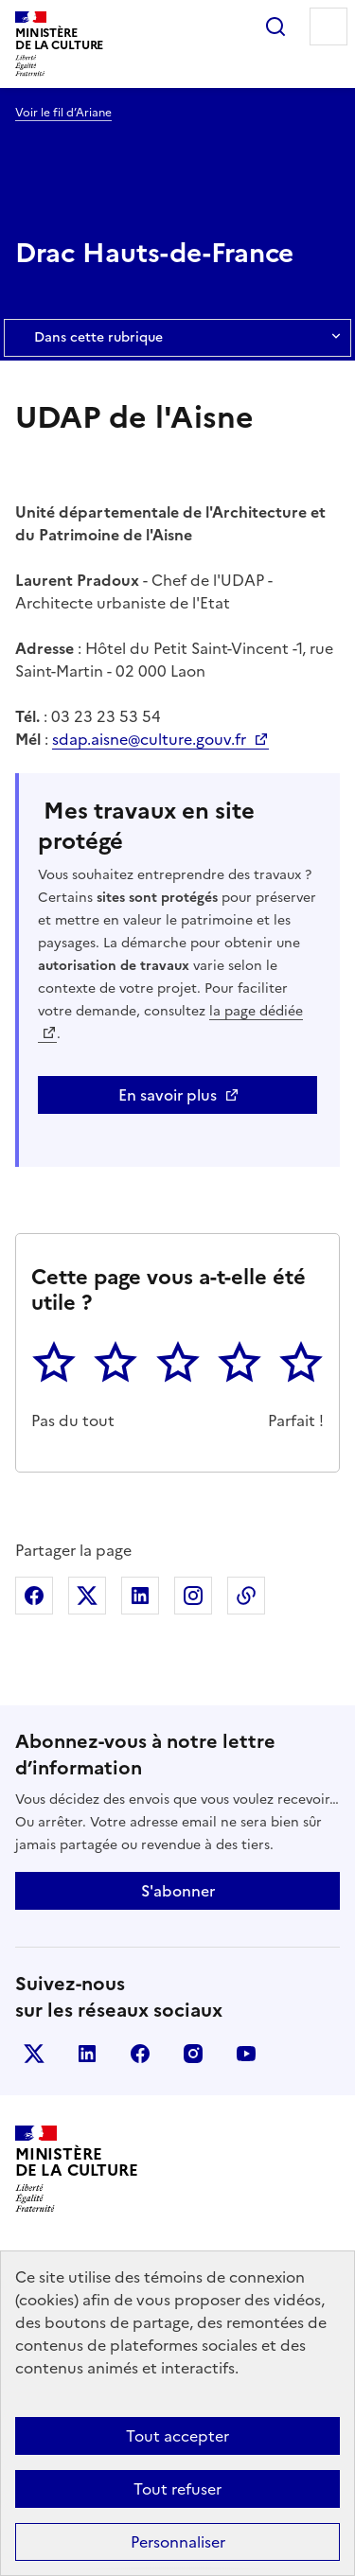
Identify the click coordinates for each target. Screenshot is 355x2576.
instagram (193, 2054)
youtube (246, 2054)
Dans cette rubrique (177, 337)
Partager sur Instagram (193, 1595)
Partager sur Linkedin (140, 1595)
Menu (328, 26)
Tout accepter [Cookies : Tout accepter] (177, 2436)
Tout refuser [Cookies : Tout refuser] (177, 2489)
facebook (140, 2054)
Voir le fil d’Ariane (63, 112)
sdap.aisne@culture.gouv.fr (151, 739)
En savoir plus (167, 1095)
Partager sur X (87, 1595)
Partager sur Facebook (34, 1595)
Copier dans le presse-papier (246, 1595)
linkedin (87, 2054)
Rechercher (275, 26)
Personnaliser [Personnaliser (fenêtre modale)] (178, 2542)
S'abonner (178, 1890)
